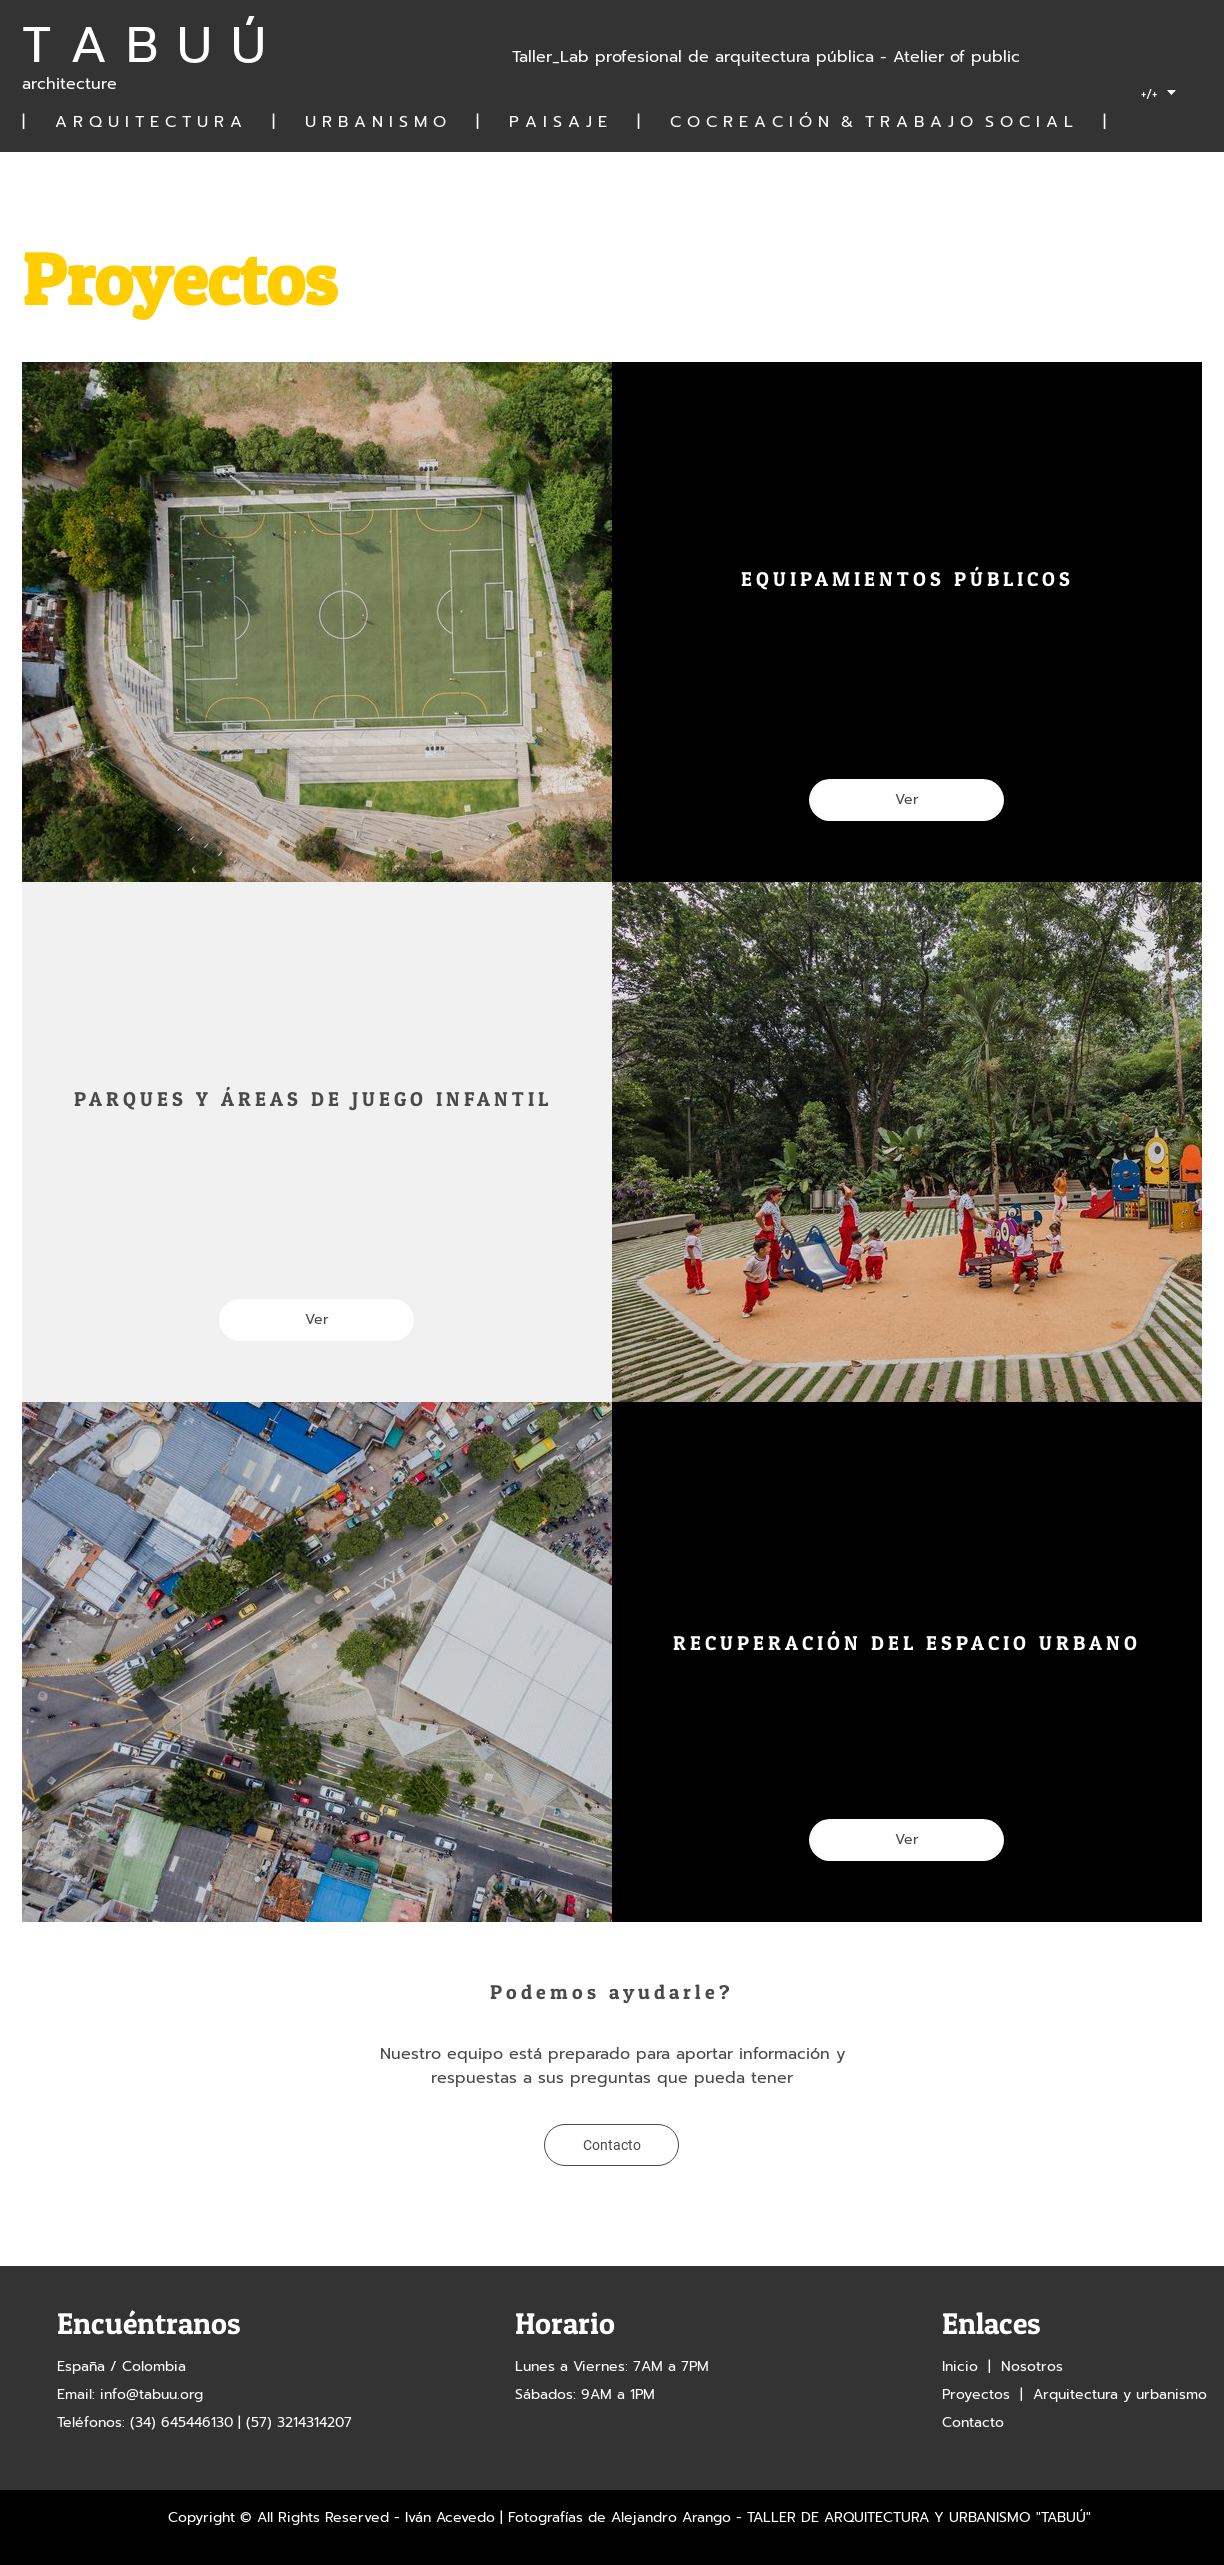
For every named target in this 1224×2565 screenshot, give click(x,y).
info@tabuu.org (151, 2394)
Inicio (960, 2366)
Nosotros (1032, 2366)
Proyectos (976, 2394)
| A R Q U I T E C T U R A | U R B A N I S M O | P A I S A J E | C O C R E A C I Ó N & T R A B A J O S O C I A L (562, 122)
